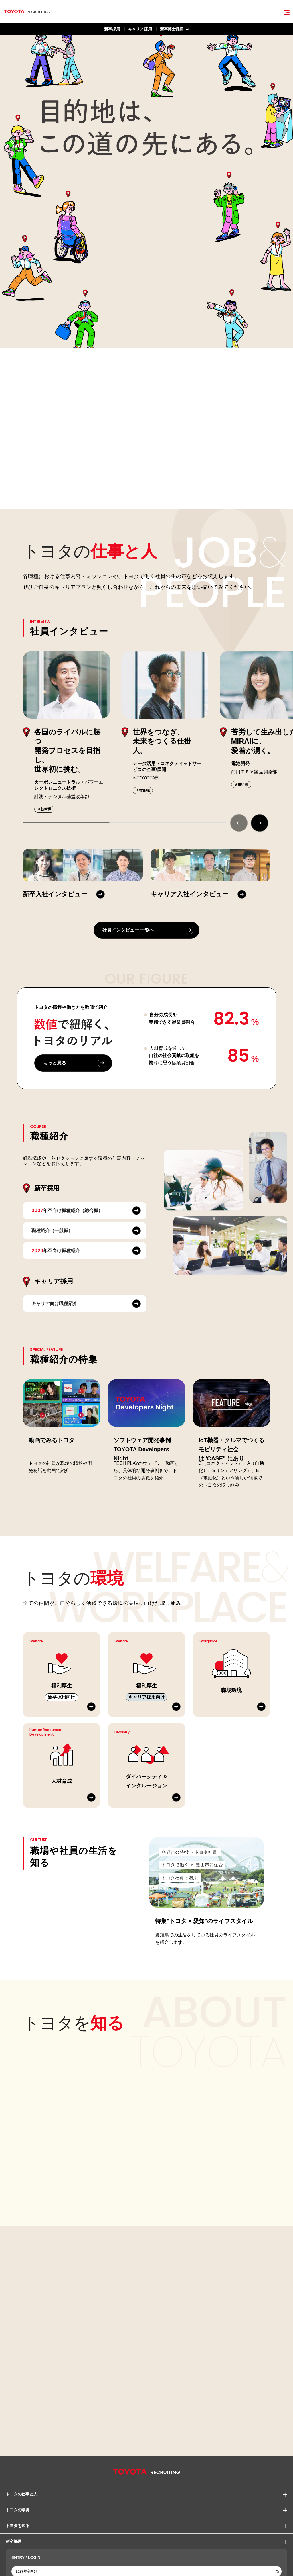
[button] (259, 823)
